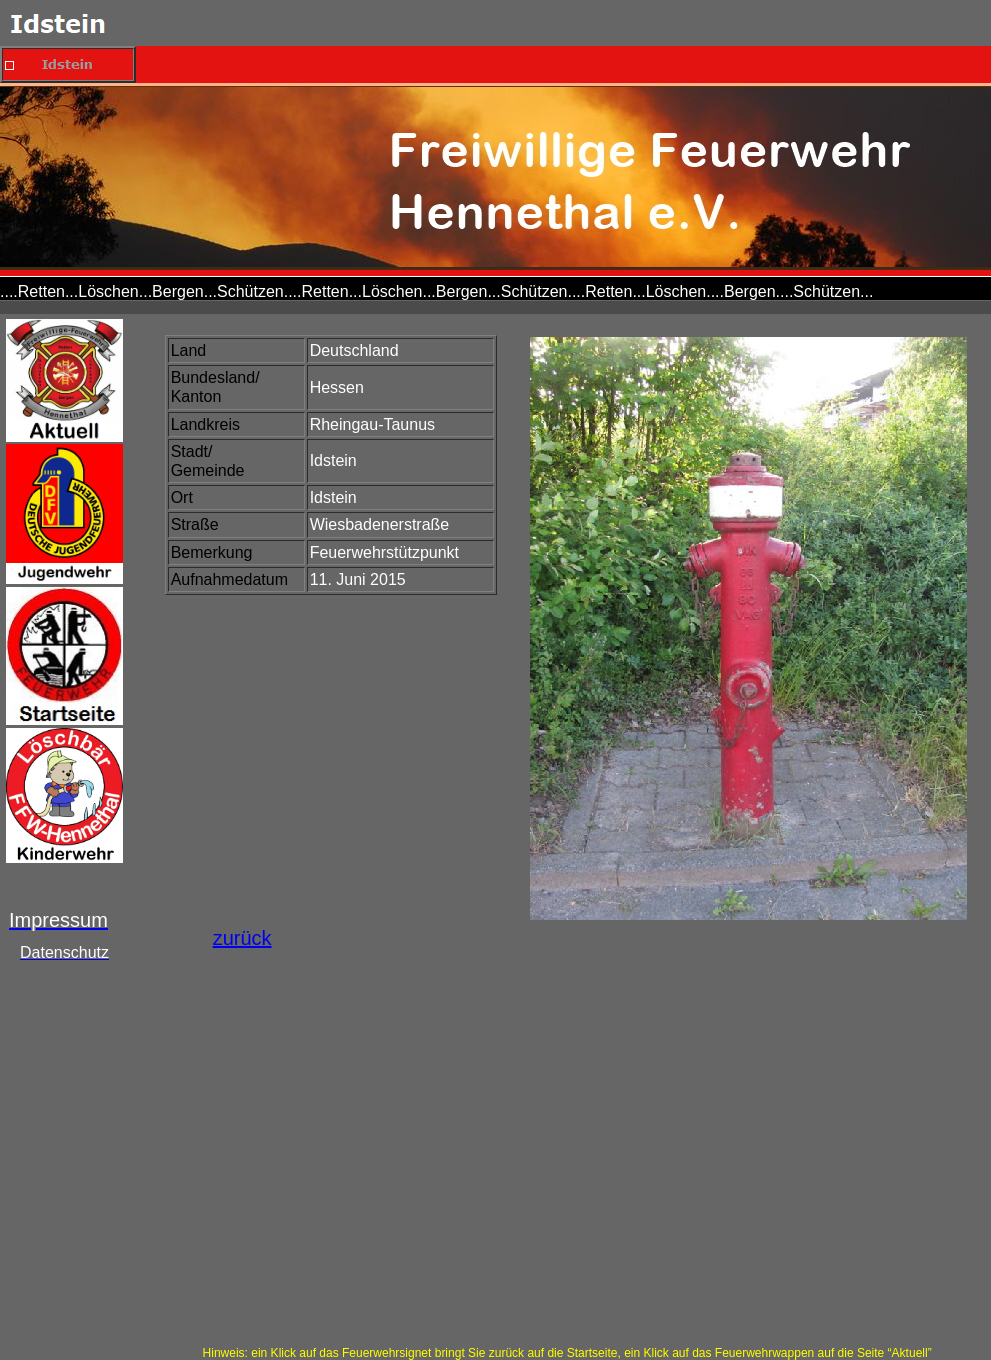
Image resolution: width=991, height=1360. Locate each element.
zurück (242, 938)
